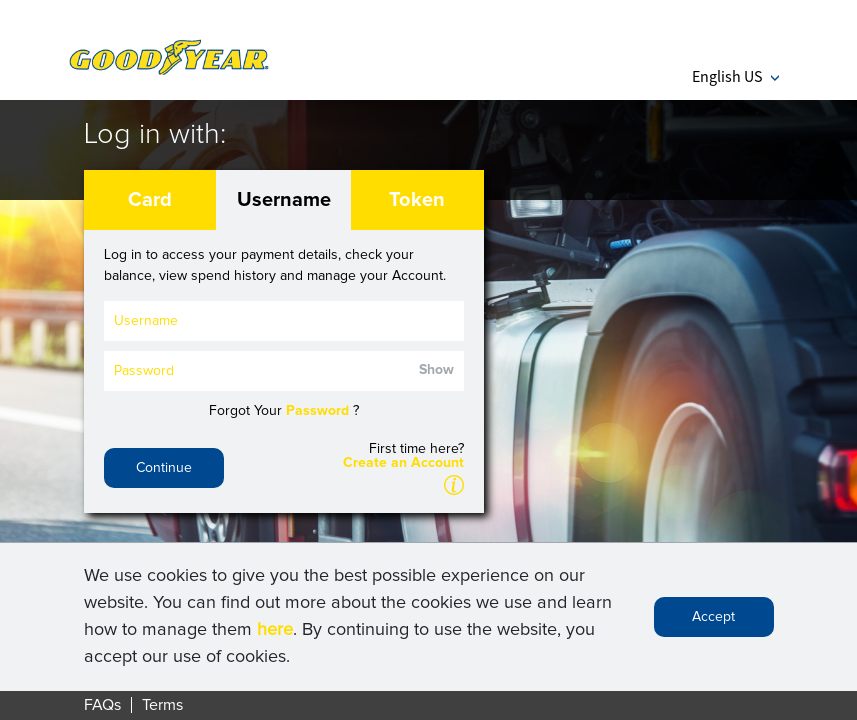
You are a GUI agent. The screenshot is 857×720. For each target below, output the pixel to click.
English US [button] (735, 76)
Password (317, 411)
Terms (162, 705)
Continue (164, 468)
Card (150, 200)
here (275, 635)
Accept (713, 622)
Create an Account (403, 463)
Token (417, 200)
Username (284, 200)
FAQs (102, 705)
